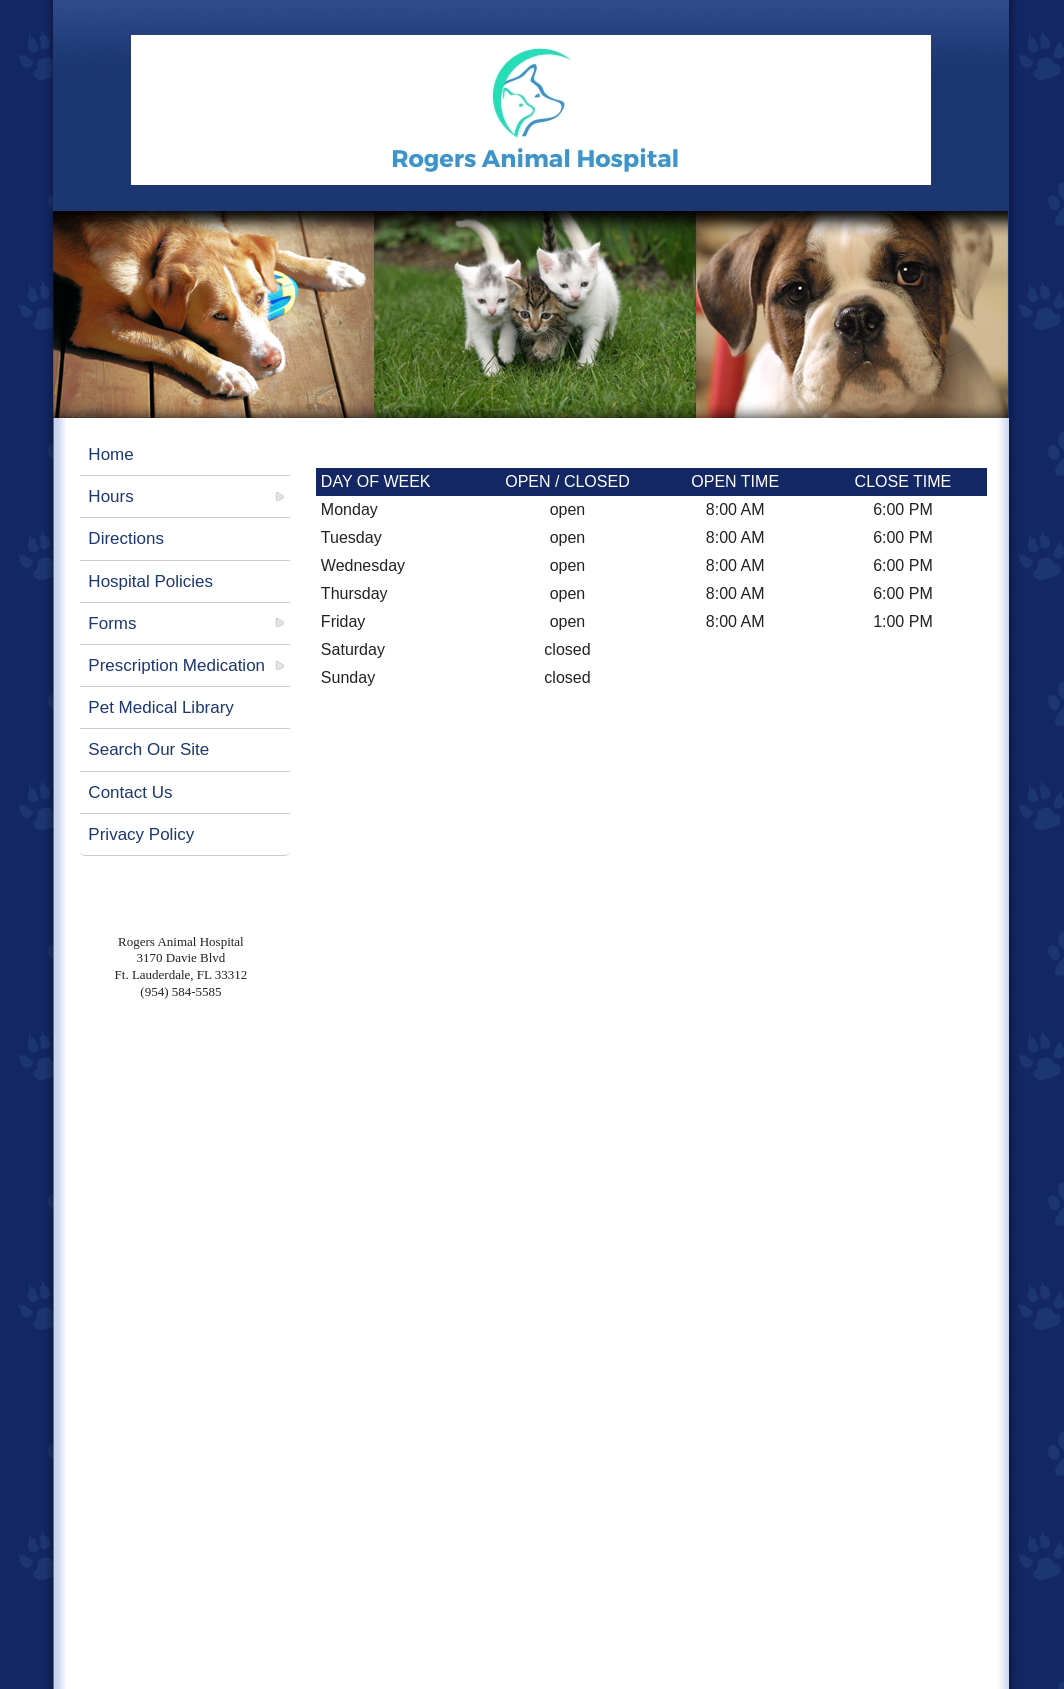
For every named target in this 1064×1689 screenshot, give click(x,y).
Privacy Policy (141, 834)
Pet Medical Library (161, 707)
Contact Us (130, 792)
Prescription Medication (176, 665)
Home (110, 454)
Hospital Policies (150, 581)
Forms (112, 623)
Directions (126, 538)
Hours (110, 496)
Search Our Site (148, 749)
